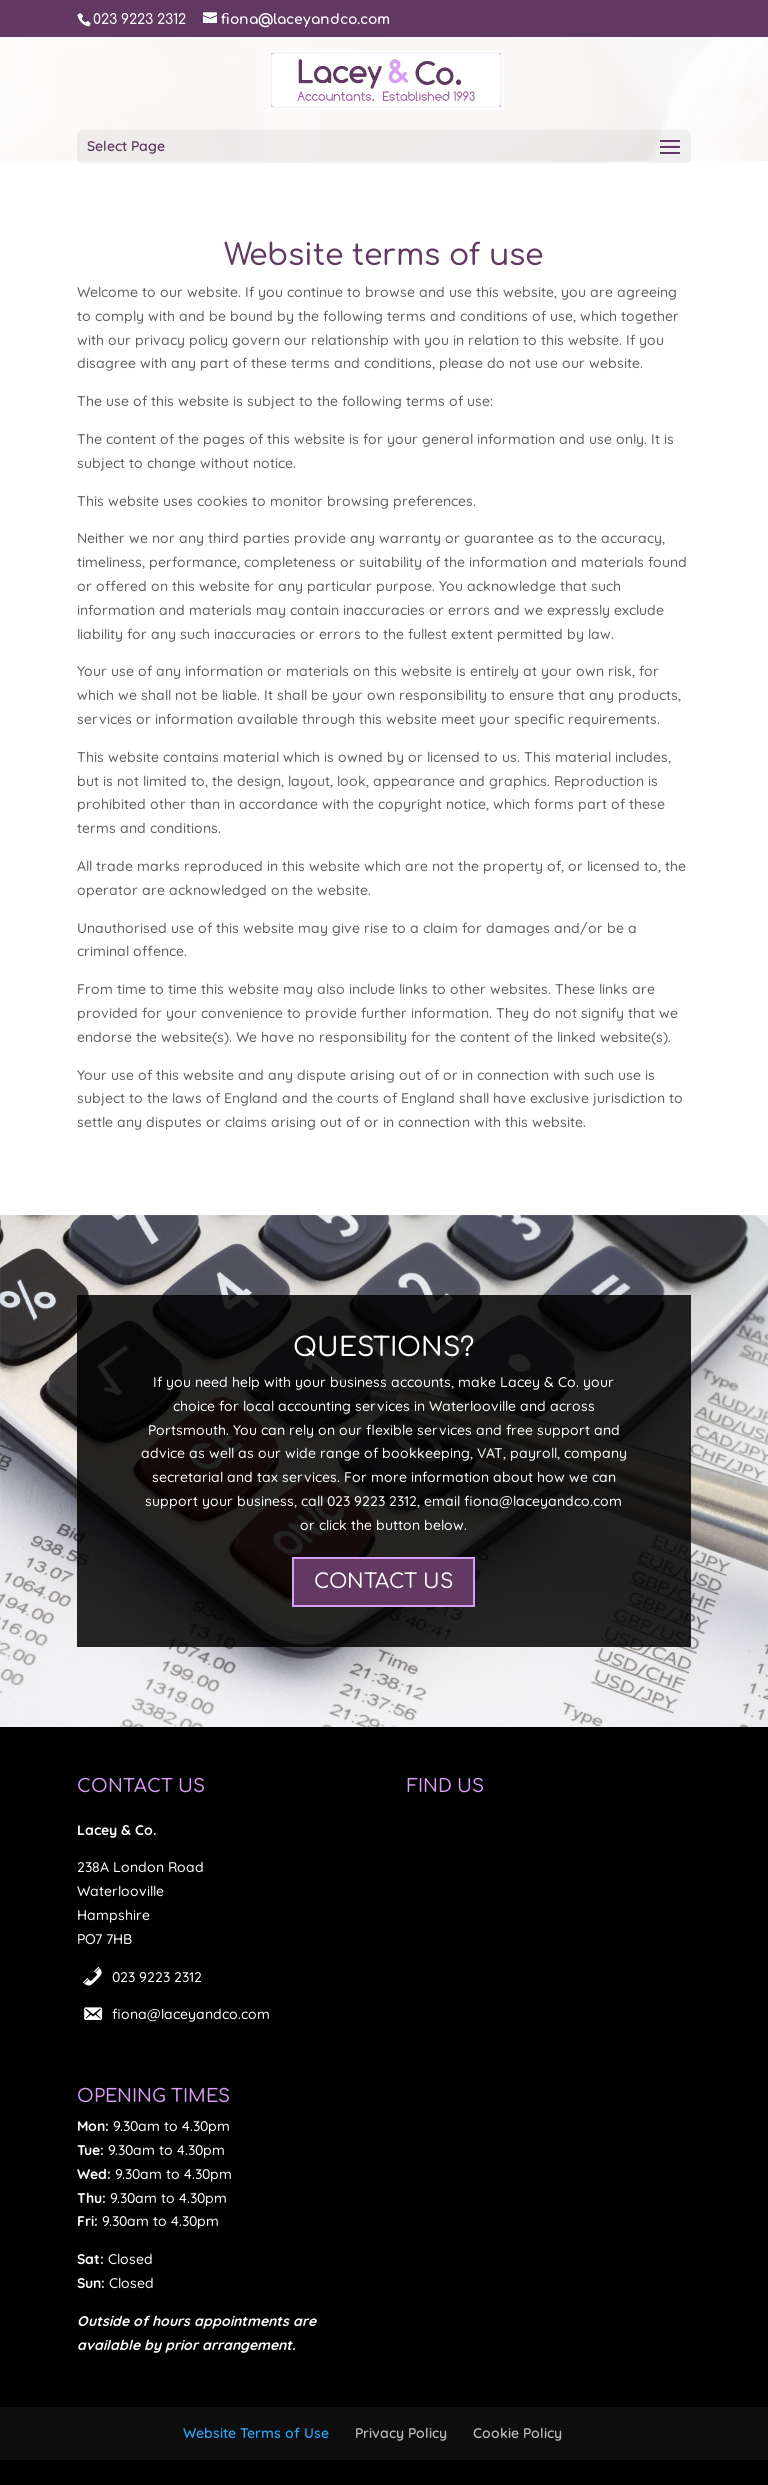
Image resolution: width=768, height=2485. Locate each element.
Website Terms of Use (256, 2433)
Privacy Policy (401, 2433)
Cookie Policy (517, 2433)
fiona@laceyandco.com (191, 2014)
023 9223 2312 (157, 1977)
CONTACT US (383, 1581)
